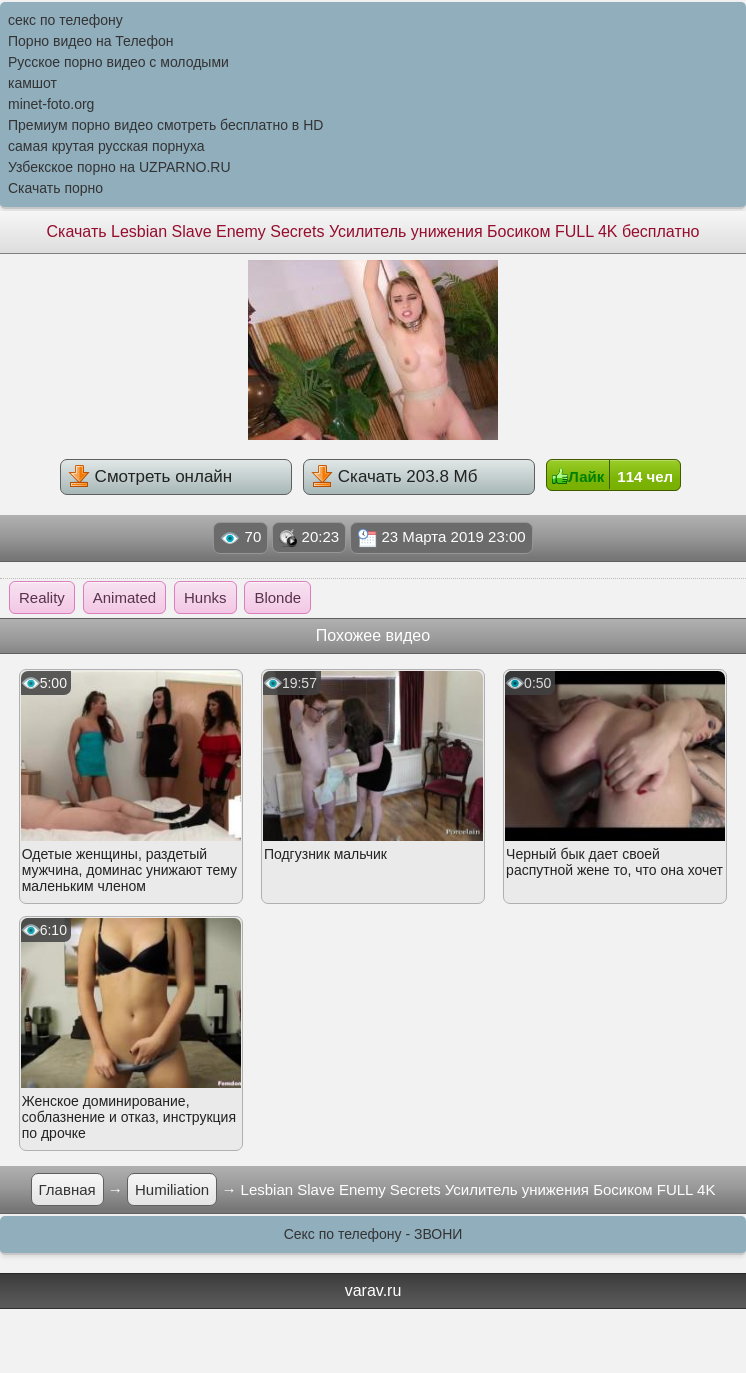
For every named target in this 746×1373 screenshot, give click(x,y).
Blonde (277, 597)
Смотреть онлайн (150, 476)
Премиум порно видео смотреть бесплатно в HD (165, 125)
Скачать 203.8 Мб (394, 476)
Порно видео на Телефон (90, 41)
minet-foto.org (51, 104)
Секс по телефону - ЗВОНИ (373, 1234)
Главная (67, 1189)
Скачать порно (55, 188)
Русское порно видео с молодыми (118, 62)
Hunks (205, 597)
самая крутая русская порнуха (106, 146)
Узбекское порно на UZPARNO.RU (119, 167)
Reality (42, 597)
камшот (32, 83)
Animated (124, 597)
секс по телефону (65, 20)
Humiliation (172, 1189)
